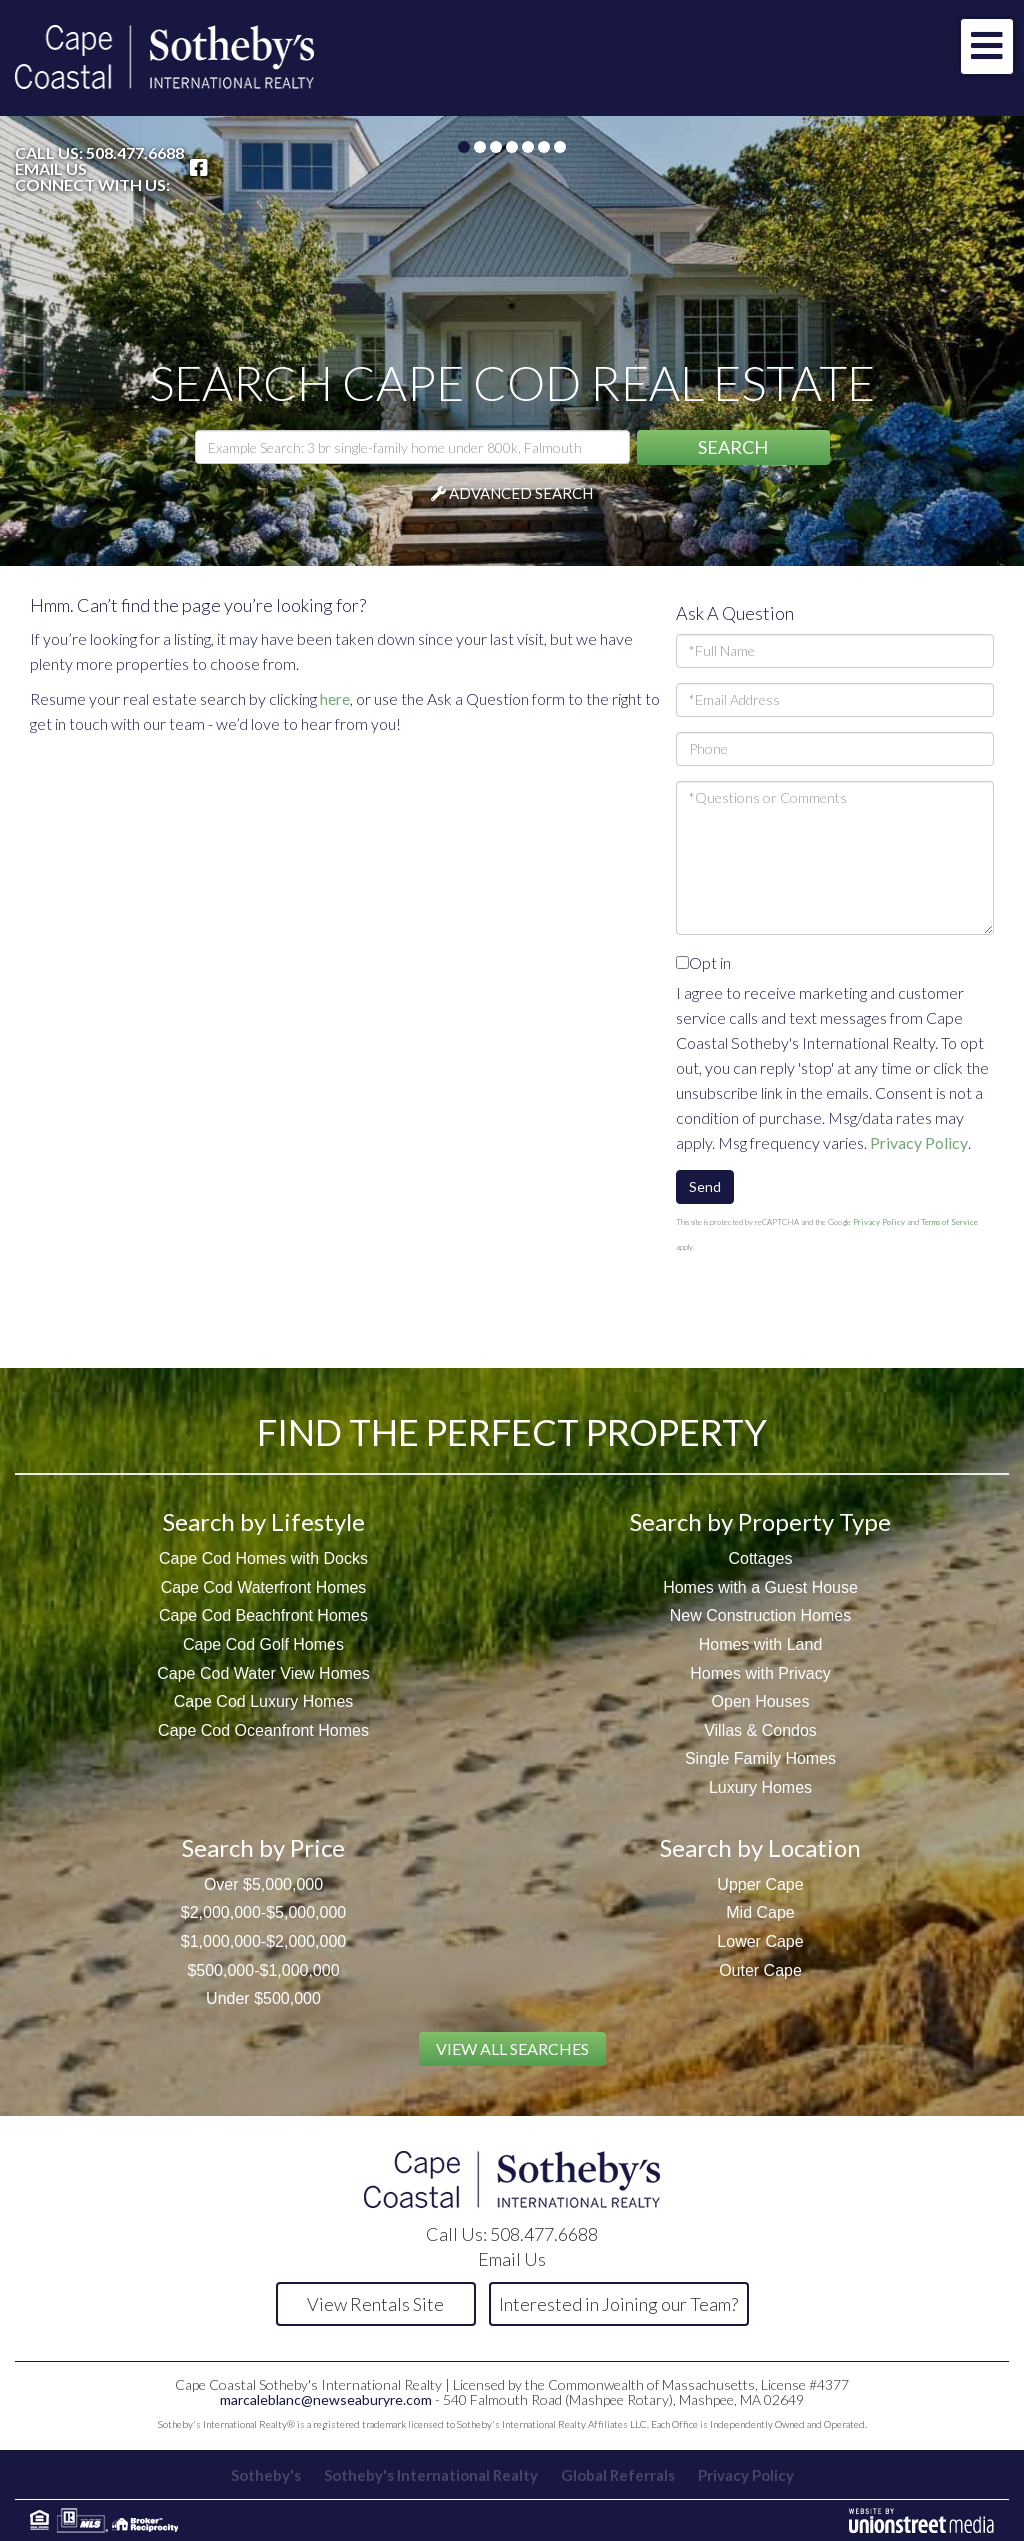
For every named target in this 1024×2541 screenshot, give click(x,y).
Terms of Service (949, 1222)
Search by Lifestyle (264, 1521)
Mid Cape (760, 1912)
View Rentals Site (375, 2304)
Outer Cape (760, 1970)
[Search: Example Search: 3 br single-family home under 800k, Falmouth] (412, 447)
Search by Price (263, 1847)
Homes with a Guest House (760, 1587)
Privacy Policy (919, 1142)
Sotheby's (266, 2475)
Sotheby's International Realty (431, 2475)
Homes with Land (761, 1644)
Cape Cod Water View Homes (263, 1673)
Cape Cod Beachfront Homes (263, 1615)
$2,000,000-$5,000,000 (263, 1912)
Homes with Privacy (760, 1673)
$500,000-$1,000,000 (263, 1970)
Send (705, 1186)
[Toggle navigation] (987, 46)
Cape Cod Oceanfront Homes (263, 1730)
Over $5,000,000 (263, 1884)
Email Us (51, 169)
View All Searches (512, 2048)
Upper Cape (760, 1884)
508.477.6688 (135, 152)
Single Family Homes (760, 1758)
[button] (733, 447)
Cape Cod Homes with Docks (263, 1558)
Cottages (760, 1558)
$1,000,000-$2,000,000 (263, 1941)
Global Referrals (618, 2475)
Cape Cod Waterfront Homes (264, 1587)
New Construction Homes (760, 1615)
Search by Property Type (760, 1521)
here (335, 698)
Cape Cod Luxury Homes (264, 1701)
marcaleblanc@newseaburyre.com (326, 2399)
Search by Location (760, 1847)
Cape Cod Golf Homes (263, 1644)
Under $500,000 (263, 1998)
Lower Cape (760, 1941)
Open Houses (761, 1701)
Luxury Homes (760, 1787)
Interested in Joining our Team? (618, 2304)
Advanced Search (521, 493)
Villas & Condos (760, 1730)
